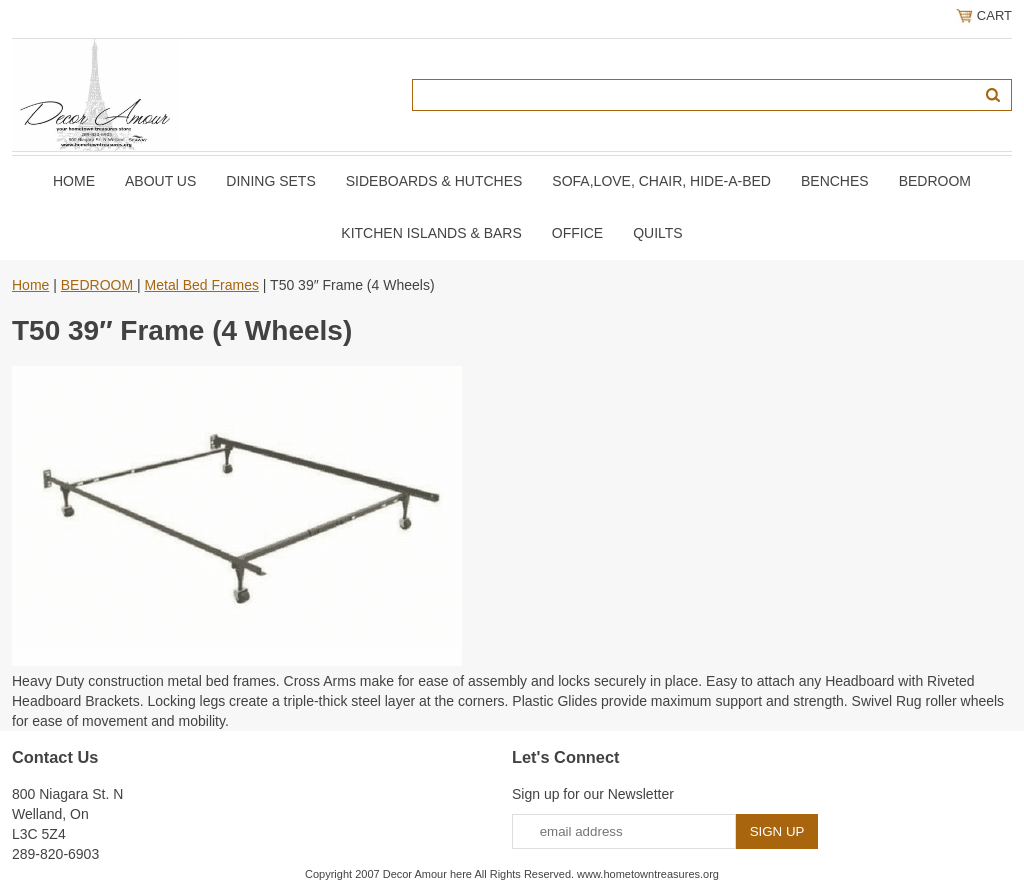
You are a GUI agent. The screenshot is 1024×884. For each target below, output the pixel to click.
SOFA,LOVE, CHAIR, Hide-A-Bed (661, 181)
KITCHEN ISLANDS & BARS (431, 233)
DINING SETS (270, 181)
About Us (160, 181)
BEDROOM (935, 181)
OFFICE (577, 233)
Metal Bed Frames (202, 285)
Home (74, 181)
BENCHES (835, 181)
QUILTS (658, 233)
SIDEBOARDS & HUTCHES (434, 181)
